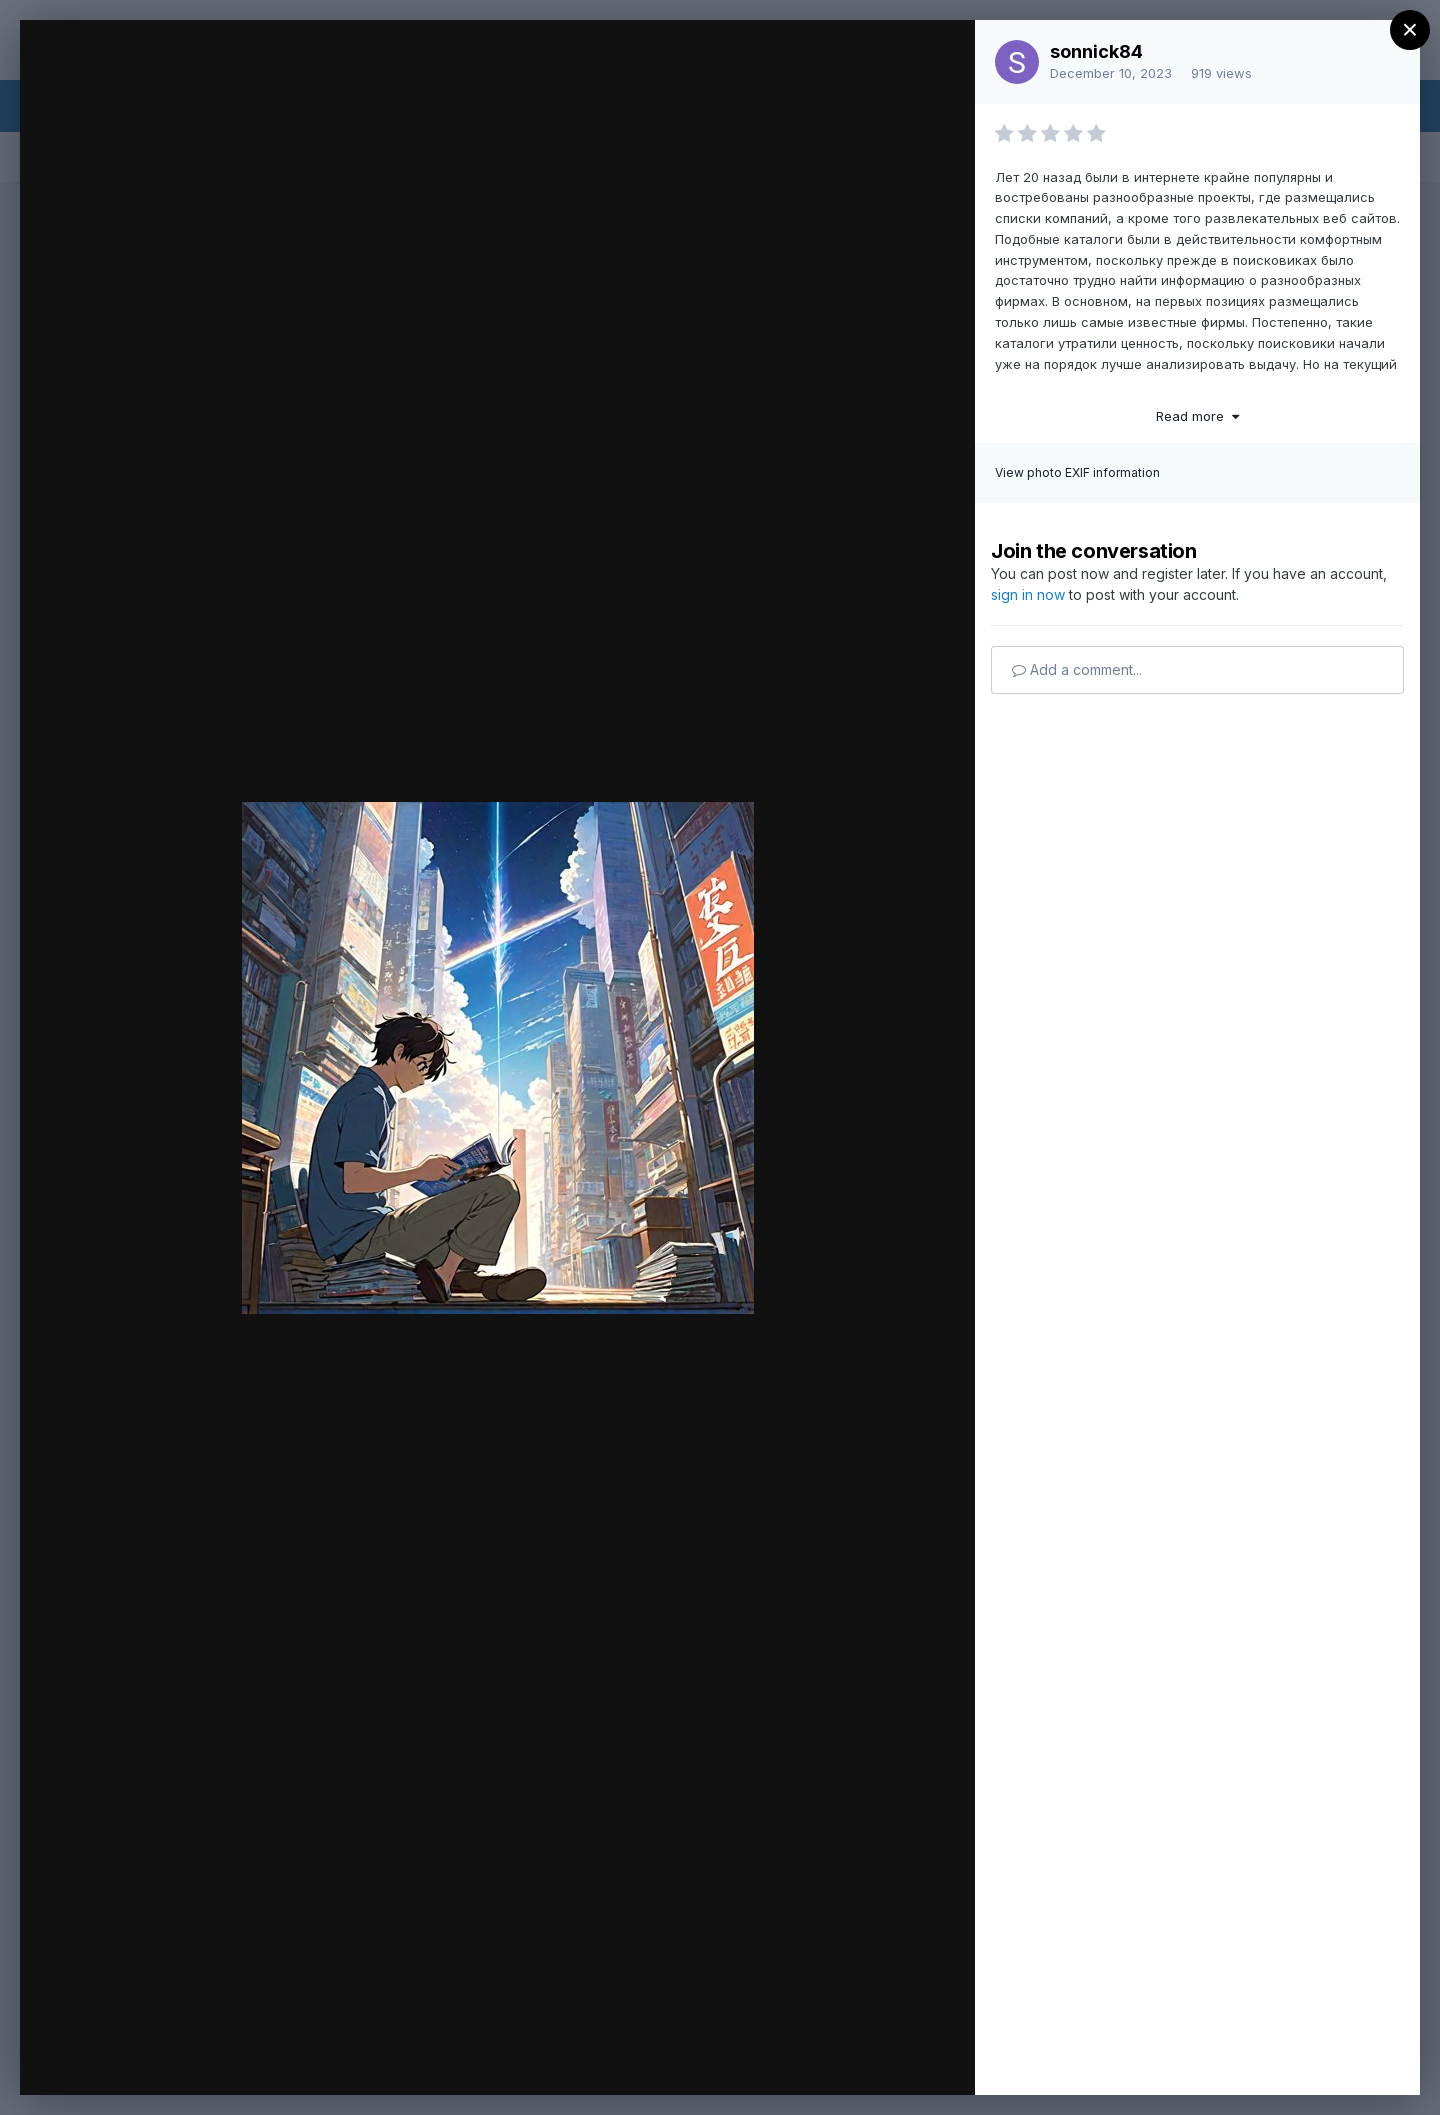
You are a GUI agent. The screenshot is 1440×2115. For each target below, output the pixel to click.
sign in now (1028, 594)
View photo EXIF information (1077, 472)
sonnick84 (1096, 51)
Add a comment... (1077, 669)
